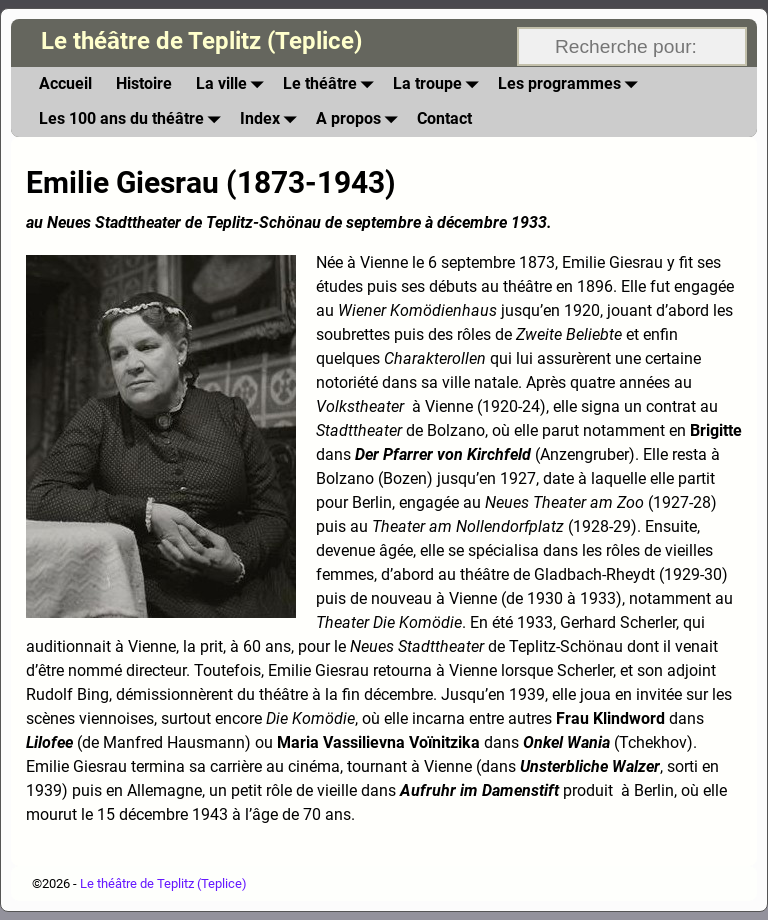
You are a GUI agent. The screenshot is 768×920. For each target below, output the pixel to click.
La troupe (439, 84)
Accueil (65, 83)
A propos (360, 119)
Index (272, 119)
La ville (233, 84)
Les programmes (571, 84)
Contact (444, 118)
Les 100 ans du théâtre (133, 119)
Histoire (144, 83)
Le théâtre (332, 84)
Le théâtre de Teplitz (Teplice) (201, 41)
